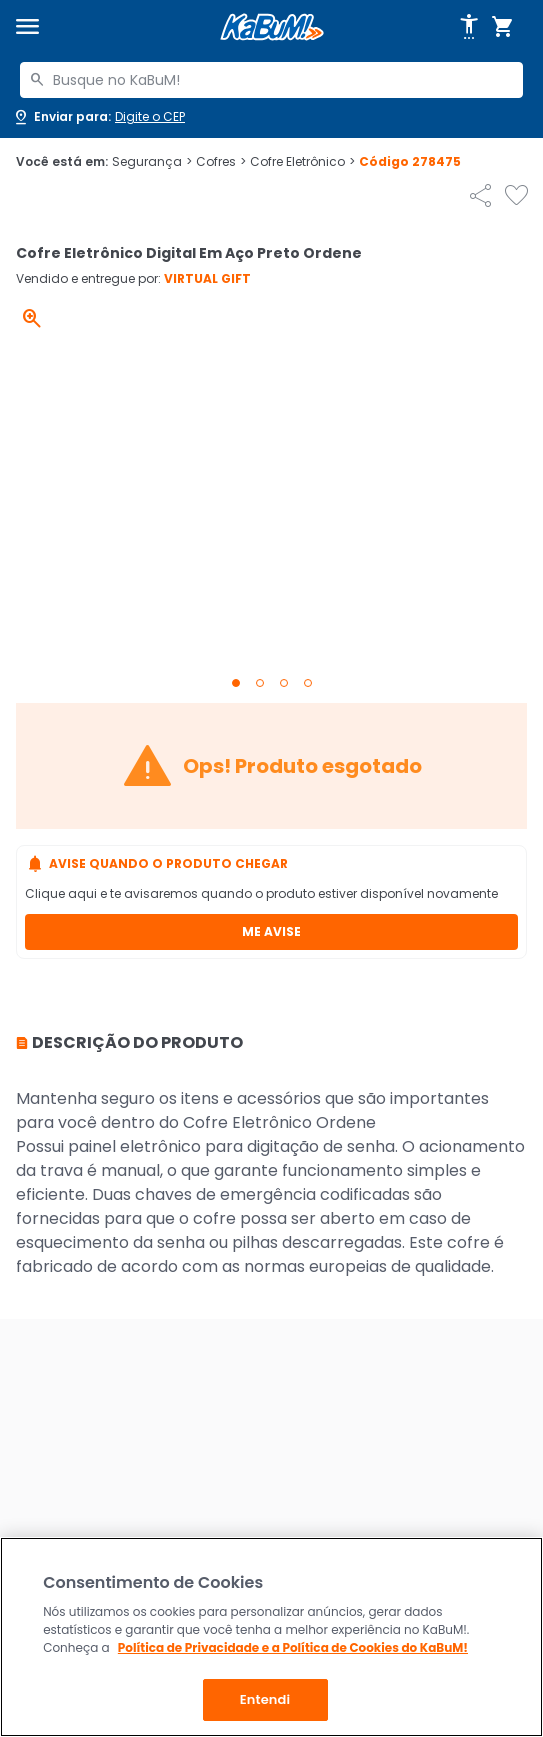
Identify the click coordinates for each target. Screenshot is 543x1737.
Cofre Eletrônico (302, 162)
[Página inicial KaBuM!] (272, 27)
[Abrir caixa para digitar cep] (98, 117)
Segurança (152, 162)
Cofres (221, 162)
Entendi (265, 1699)
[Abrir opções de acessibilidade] (469, 27)
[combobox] (271, 80)
